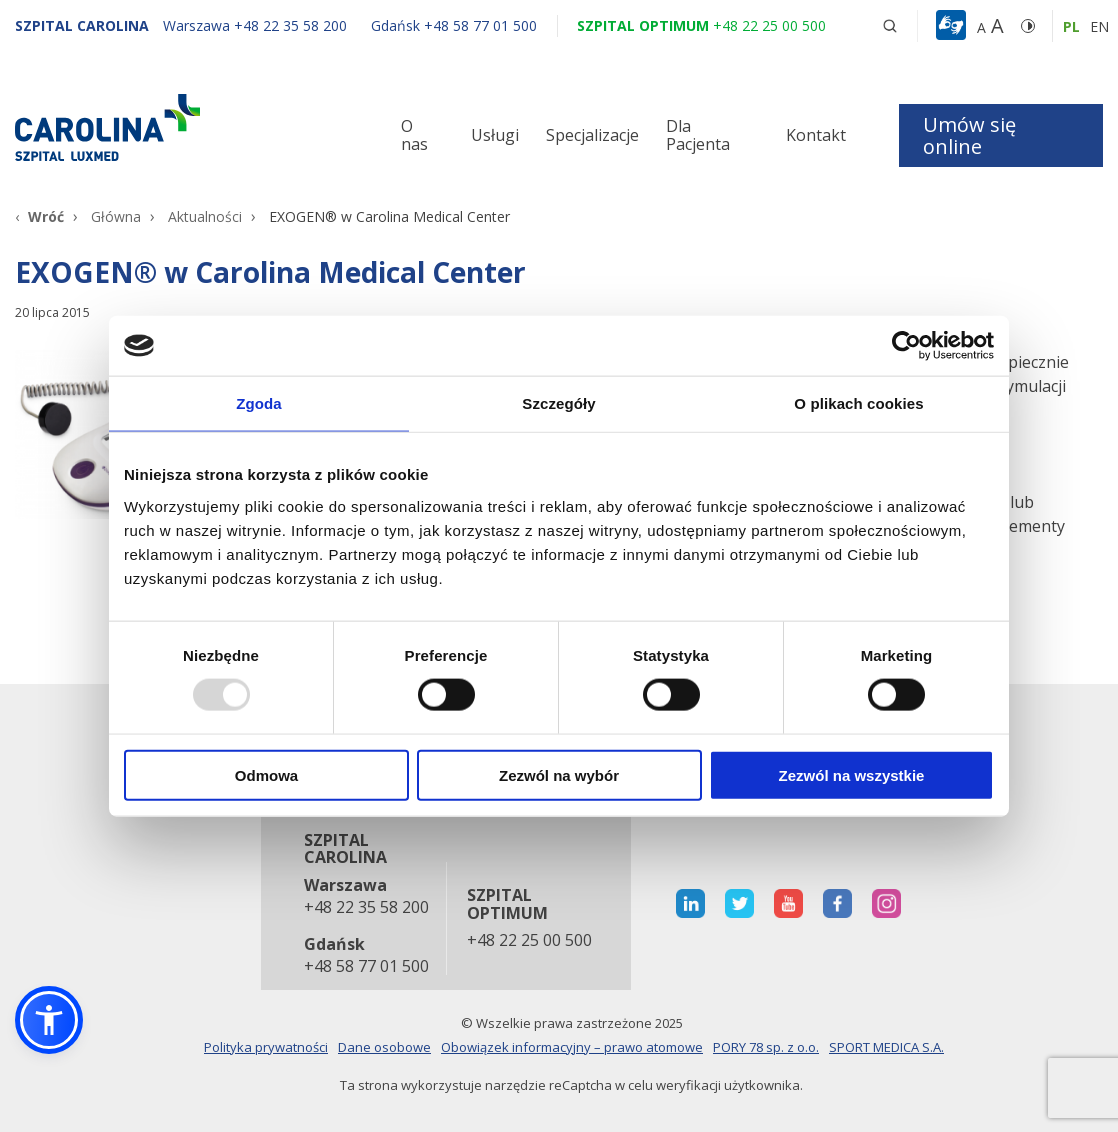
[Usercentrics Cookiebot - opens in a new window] (906, 346)
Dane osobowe (384, 1047)
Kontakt (816, 135)
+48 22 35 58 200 (365, 908)
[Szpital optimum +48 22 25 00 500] (701, 25)
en (1099, 26)
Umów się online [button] (969, 135)
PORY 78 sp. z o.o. (766, 1047)
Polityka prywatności (266, 1047)
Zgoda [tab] (259, 403)
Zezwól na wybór (559, 774)
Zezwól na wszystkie (852, 774)
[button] (953, 26)
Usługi (495, 135)
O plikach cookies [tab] (858, 403)
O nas (414, 135)
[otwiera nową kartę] (690, 903)
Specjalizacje (592, 135)
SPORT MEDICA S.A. (886, 1047)
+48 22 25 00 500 (529, 941)
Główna (116, 216)
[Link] (186, 127)
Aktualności (205, 216)
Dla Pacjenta (698, 135)
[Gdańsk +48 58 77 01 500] (444, 25)
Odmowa (266, 774)
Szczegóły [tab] (558, 403)
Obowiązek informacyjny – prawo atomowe (572, 1047)
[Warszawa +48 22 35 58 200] (257, 25)
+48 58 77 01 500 (365, 967)
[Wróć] (39, 216)
